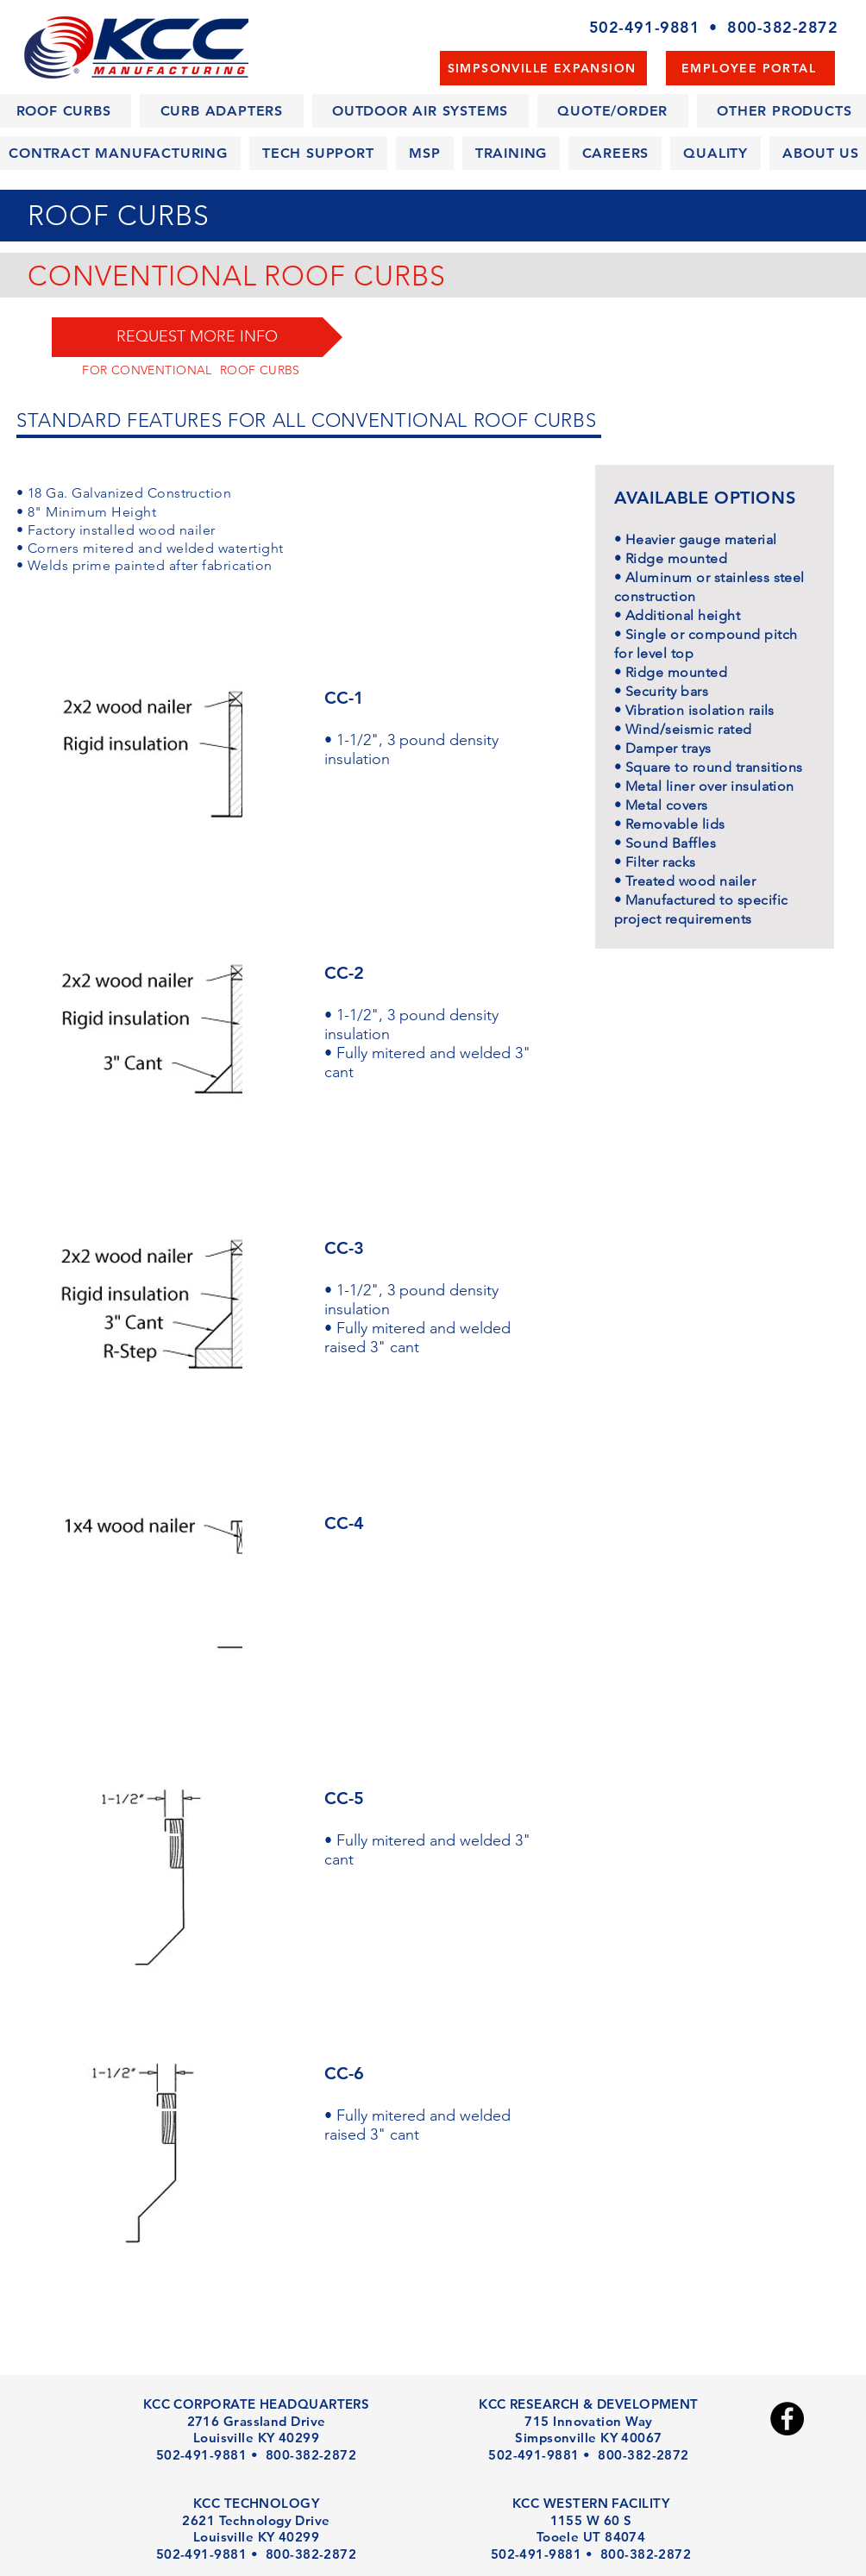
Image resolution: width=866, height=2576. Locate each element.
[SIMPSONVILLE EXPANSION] (543, 68)
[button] (197, 337)
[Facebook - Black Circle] (787, 2418)
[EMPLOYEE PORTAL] (750, 68)
